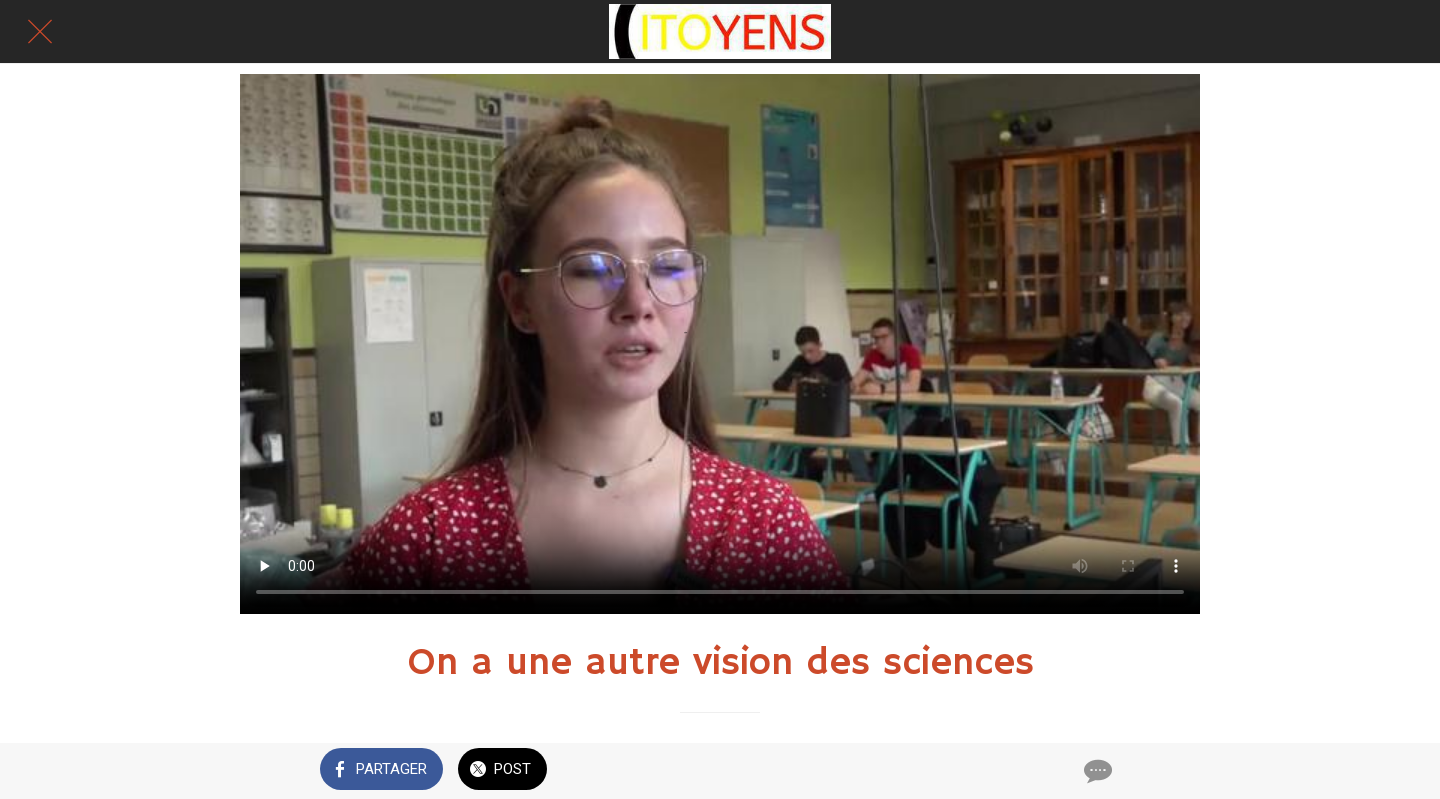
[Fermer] (40, 32)
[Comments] (1096, 771)
